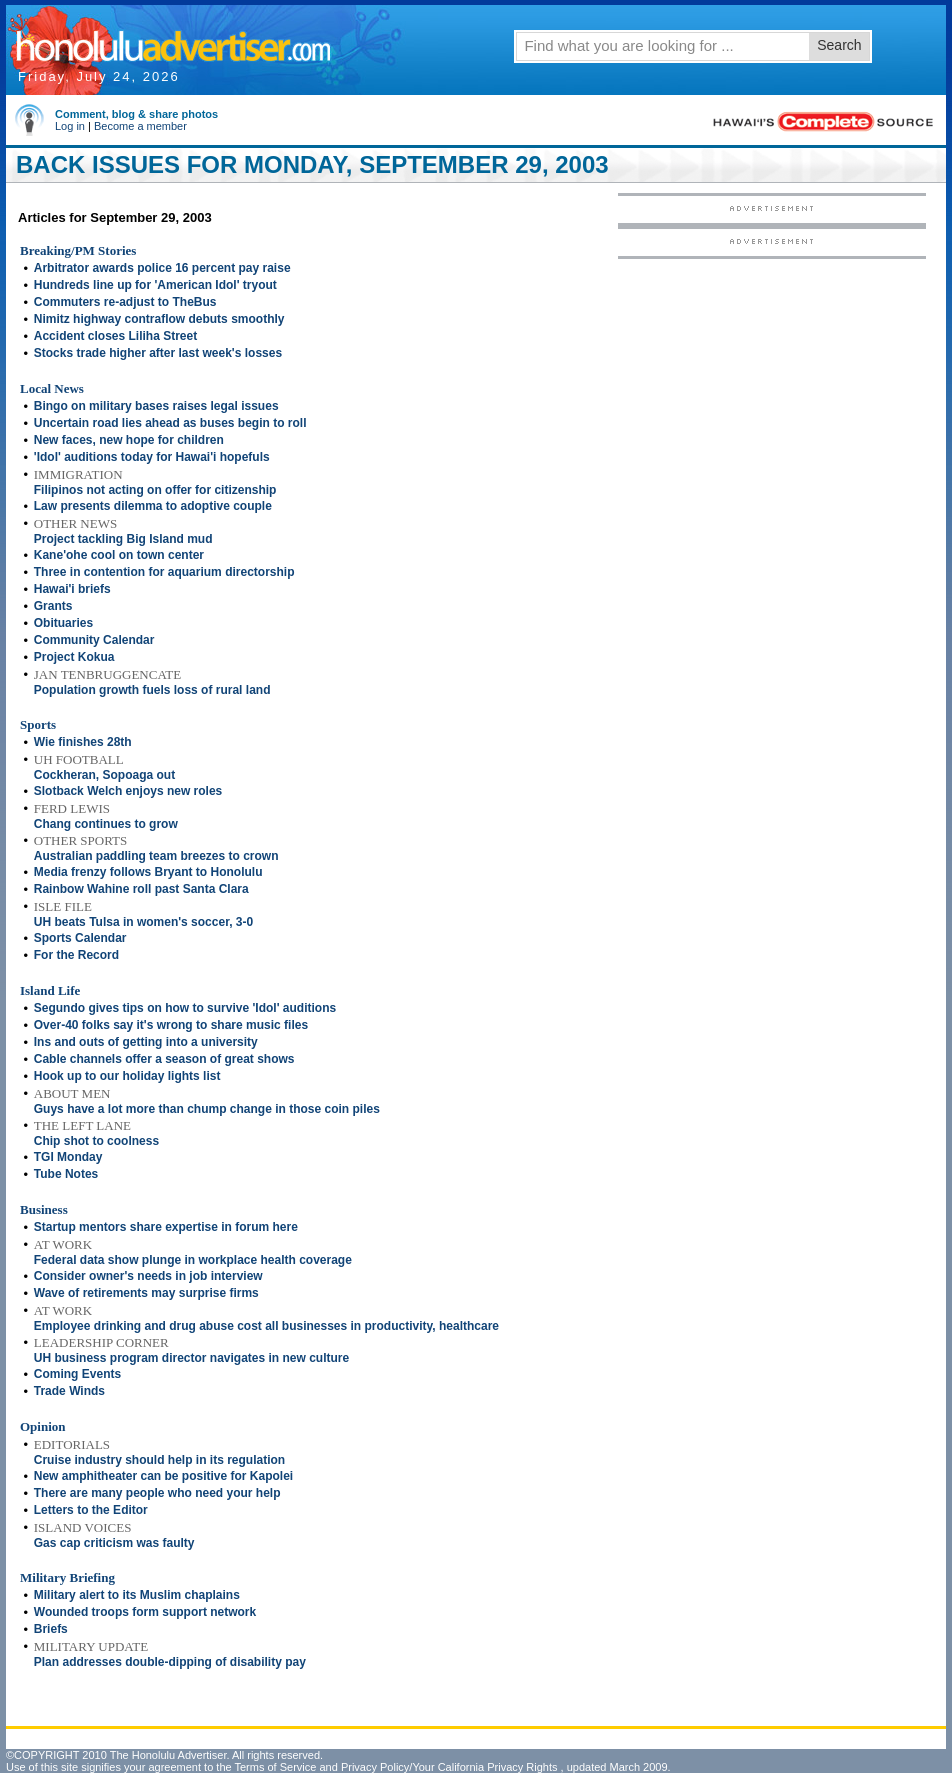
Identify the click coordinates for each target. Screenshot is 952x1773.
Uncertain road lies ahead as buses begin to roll (170, 423)
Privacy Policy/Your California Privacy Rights (449, 1767)
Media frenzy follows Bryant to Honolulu (148, 872)
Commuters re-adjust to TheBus (125, 302)
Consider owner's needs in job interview (148, 1276)
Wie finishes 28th (83, 742)
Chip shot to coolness (96, 1141)
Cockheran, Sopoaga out (104, 775)
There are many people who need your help (157, 1493)
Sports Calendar (80, 938)
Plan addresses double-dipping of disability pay (170, 1662)
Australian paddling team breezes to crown (156, 856)
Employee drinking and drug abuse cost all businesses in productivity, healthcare (266, 1326)
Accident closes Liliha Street (115, 336)
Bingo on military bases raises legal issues (156, 406)
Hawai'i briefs (72, 589)
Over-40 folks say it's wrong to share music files (171, 1025)
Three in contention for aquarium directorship (164, 572)
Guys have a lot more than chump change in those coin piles (207, 1109)
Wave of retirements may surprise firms (146, 1293)
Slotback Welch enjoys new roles (128, 791)
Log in (70, 126)
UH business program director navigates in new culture (191, 1358)
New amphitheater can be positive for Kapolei (163, 1476)
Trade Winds (69, 1391)
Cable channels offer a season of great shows (164, 1059)
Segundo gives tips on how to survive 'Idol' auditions (185, 1008)
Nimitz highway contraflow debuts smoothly (159, 319)
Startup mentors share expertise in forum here (166, 1227)
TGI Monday (68, 1157)
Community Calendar (94, 640)
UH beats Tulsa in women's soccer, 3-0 (143, 922)
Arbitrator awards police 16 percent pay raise (162, 268)
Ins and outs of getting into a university (146, 1042)
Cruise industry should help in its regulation (159, 1460)
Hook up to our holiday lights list (127, 1076)
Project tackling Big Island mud (123, 539)
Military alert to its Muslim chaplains (137, 1595)
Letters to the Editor (91, 1510)
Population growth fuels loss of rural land (152, 690)
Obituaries (63, 623)
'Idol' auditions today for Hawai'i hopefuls (152, 457)
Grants (53, 606)
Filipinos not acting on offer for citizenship (155, 490)
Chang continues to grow (106, 824)
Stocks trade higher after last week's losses (158, 353)
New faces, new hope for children (129, 440)
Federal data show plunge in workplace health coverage (193, 1260)
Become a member (140, 126)
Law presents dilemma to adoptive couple (153, 506)
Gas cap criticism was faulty (114, 1543)
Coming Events (77, 1374)
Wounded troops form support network (145, 1612)
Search (839, 45)
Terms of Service (275, 1767)
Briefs (51, 1629)
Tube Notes (66, 1174)
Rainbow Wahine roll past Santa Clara (141, 889)
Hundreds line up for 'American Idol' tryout (155, 285)
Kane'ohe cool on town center (119, 555)
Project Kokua (74, 657)
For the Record (76, 955)
